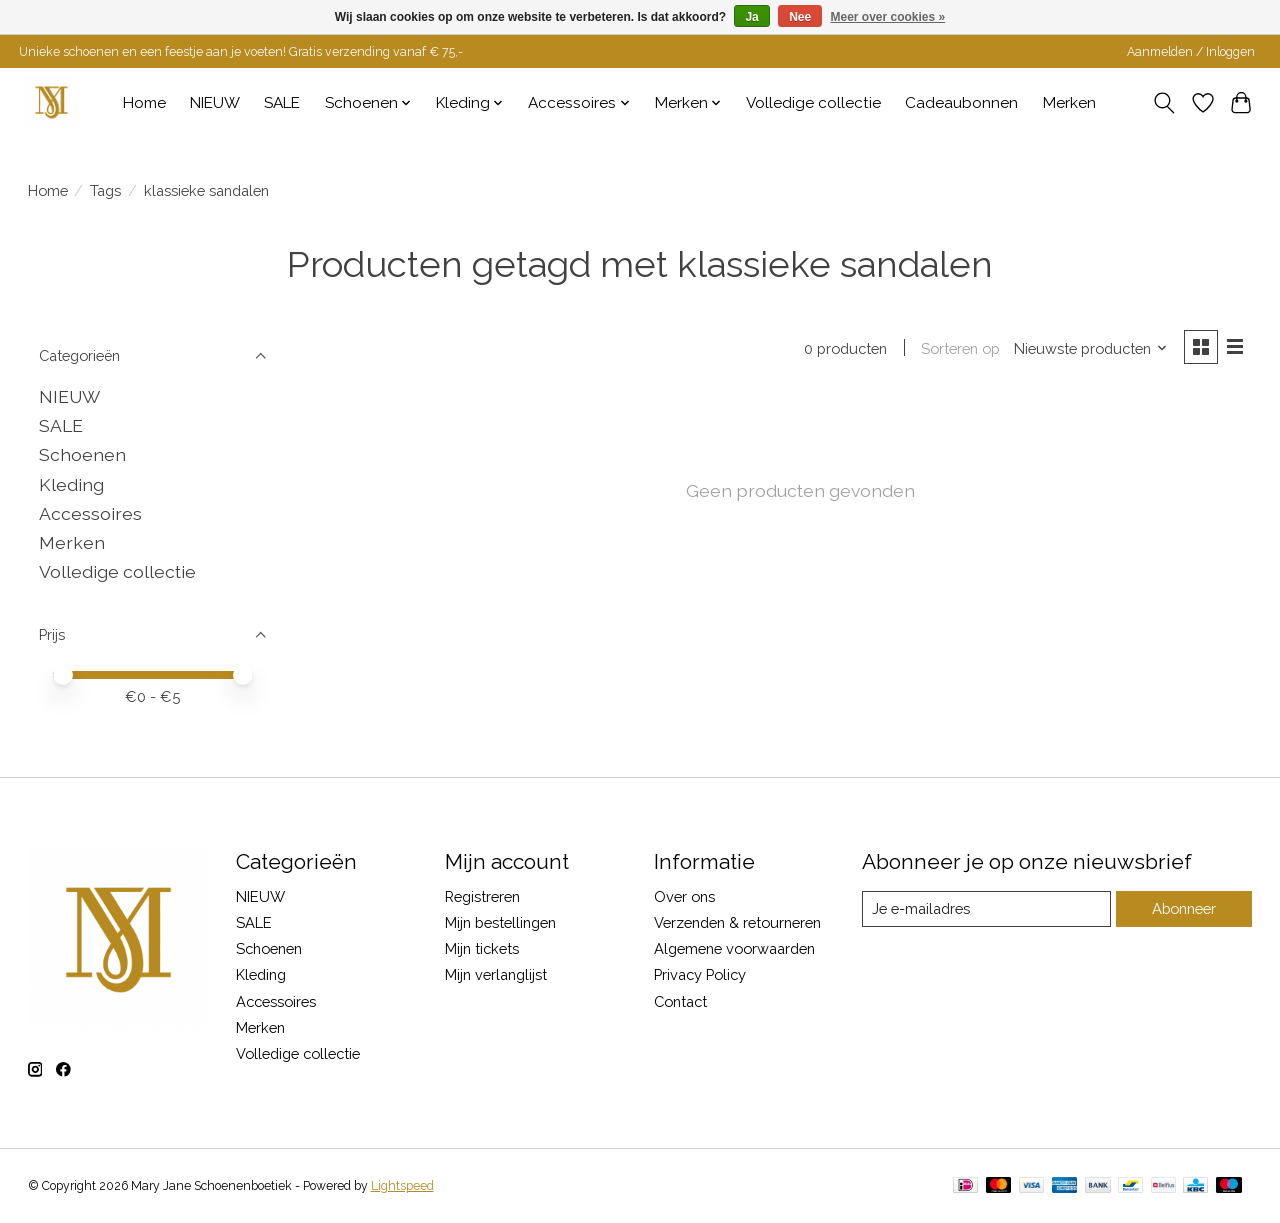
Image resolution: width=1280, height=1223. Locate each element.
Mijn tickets (482, 948)
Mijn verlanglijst (496, 974)
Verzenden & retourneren (737, 922)
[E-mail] (985, 909)
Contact (680, 1001)
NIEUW (215, 103)
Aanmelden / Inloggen (1191, 52)
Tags (105, 190)
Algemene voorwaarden (734, 948)
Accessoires (90, 513)
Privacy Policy (700, 974)
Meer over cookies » (888, 17)
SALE (282, 103)
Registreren (482, 896)
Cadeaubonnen (961, 103)
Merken (1069, 103)
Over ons (684, 896)
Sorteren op (960, 348)
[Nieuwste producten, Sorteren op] (1090, 348)
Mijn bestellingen (500, 922)
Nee (800, 17)
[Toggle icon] (1163, 103)
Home (144, 103)
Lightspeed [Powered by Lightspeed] (402, 1186)
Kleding (71, 484)
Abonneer (1183, 908)
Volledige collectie (813, 103)
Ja (751, 17)
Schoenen (82, 454)
